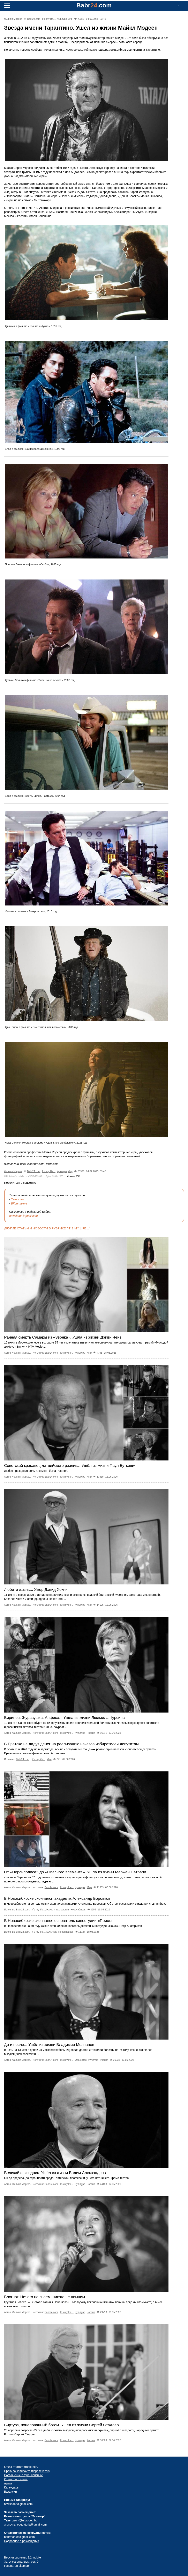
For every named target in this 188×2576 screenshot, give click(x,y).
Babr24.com (33, 19)
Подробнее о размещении (21, 2541)
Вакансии (10, 2491)
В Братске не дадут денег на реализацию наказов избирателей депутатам (71, 1744)
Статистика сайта (16, 2479)
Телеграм (17, 1199)
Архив (8, 2483)
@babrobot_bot (28, 2520)
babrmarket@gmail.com (19, 2537)
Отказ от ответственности (21, 2467)
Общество (81, 2059)
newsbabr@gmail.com (23, 1215)
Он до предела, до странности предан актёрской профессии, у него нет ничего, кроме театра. (66, 2178)
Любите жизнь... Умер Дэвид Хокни (36, 1589)
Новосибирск (77, 1909)
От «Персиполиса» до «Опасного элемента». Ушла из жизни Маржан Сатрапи (75, 1872)
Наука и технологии (57, 1909)
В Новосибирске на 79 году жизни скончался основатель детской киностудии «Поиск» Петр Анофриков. (73, 1926)
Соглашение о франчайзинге (23, 2475)
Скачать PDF (73, 1176)
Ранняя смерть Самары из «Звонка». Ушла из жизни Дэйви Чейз (62, 1337)
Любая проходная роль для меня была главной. (36, 1470)
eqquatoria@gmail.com (32, 2524)
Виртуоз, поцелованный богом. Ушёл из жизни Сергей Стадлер (61, 2425)
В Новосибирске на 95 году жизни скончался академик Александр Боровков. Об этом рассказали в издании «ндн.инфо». (85, 1903)
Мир (70, 19)
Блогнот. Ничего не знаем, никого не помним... (46, 2297)
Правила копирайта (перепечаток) (27, 2471)
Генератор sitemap (16, 2565)
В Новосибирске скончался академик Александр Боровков (57, 1898)
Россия (91, 1732)
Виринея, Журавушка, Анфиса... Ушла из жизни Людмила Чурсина (64, 1717)
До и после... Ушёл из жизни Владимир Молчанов (49, 2044)
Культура (62, 19)
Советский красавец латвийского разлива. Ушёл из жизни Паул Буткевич (70, 1465)
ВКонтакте (19, 1203)
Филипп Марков (13, 19)
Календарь (11, 2487)
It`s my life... (48, 19)
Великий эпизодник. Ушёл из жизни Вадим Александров (55, 2173)
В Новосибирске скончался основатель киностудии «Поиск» (58, 1920)
